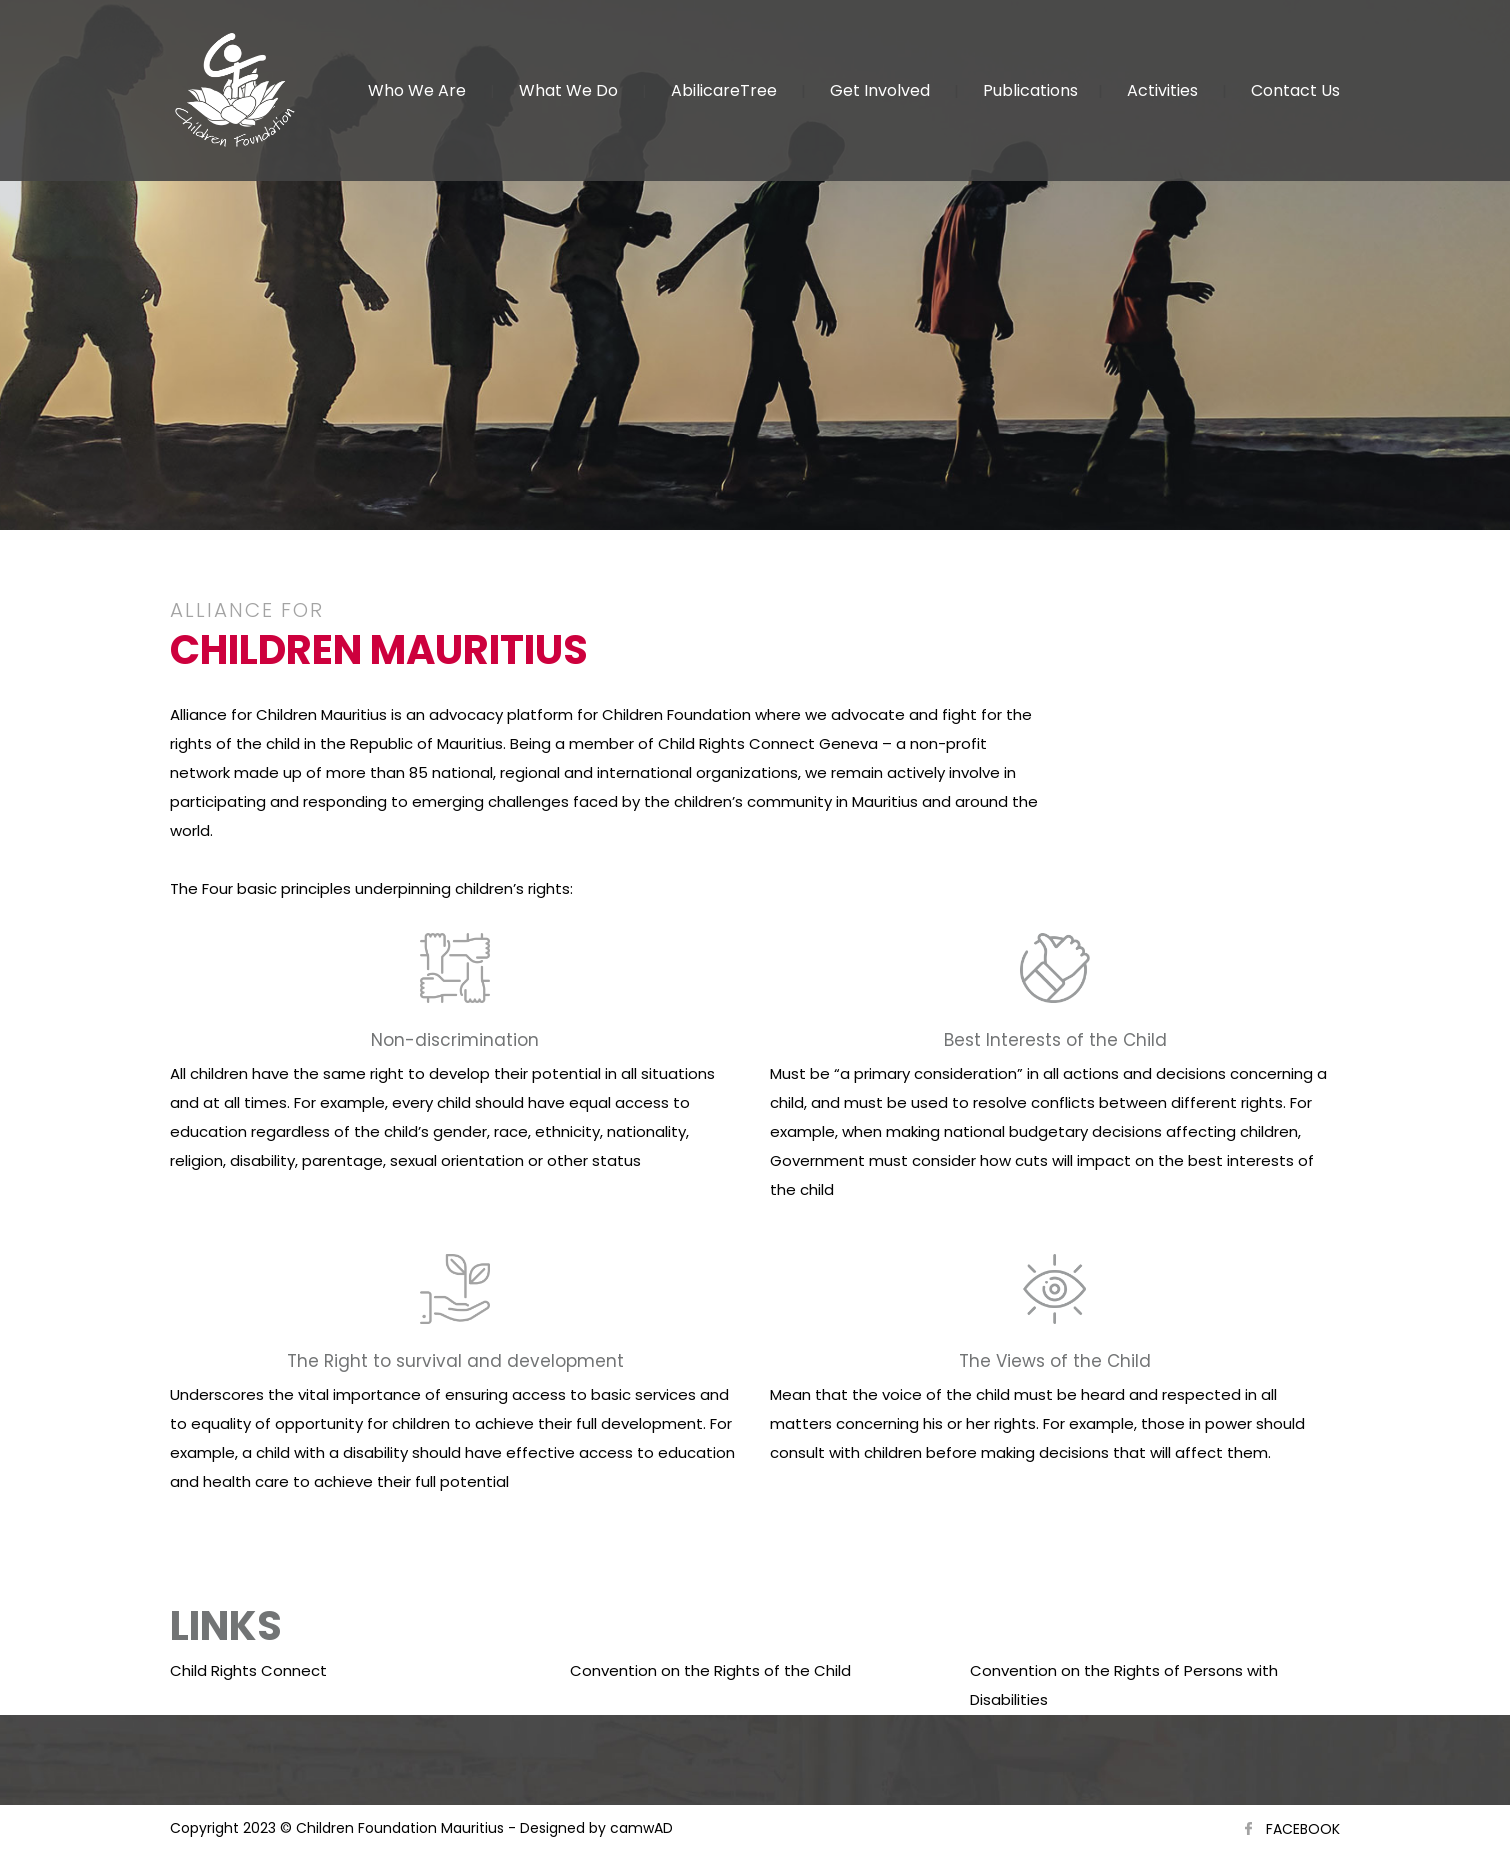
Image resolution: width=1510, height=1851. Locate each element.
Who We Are (417, 90)
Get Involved (880, 90)
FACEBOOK (1303, 1829)
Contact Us (1295, 90)
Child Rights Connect (248, 1670)
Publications (1030, 90)
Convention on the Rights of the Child (710, 1670)
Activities (1162, 90)
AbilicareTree (724, 90)
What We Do (568, 90)
